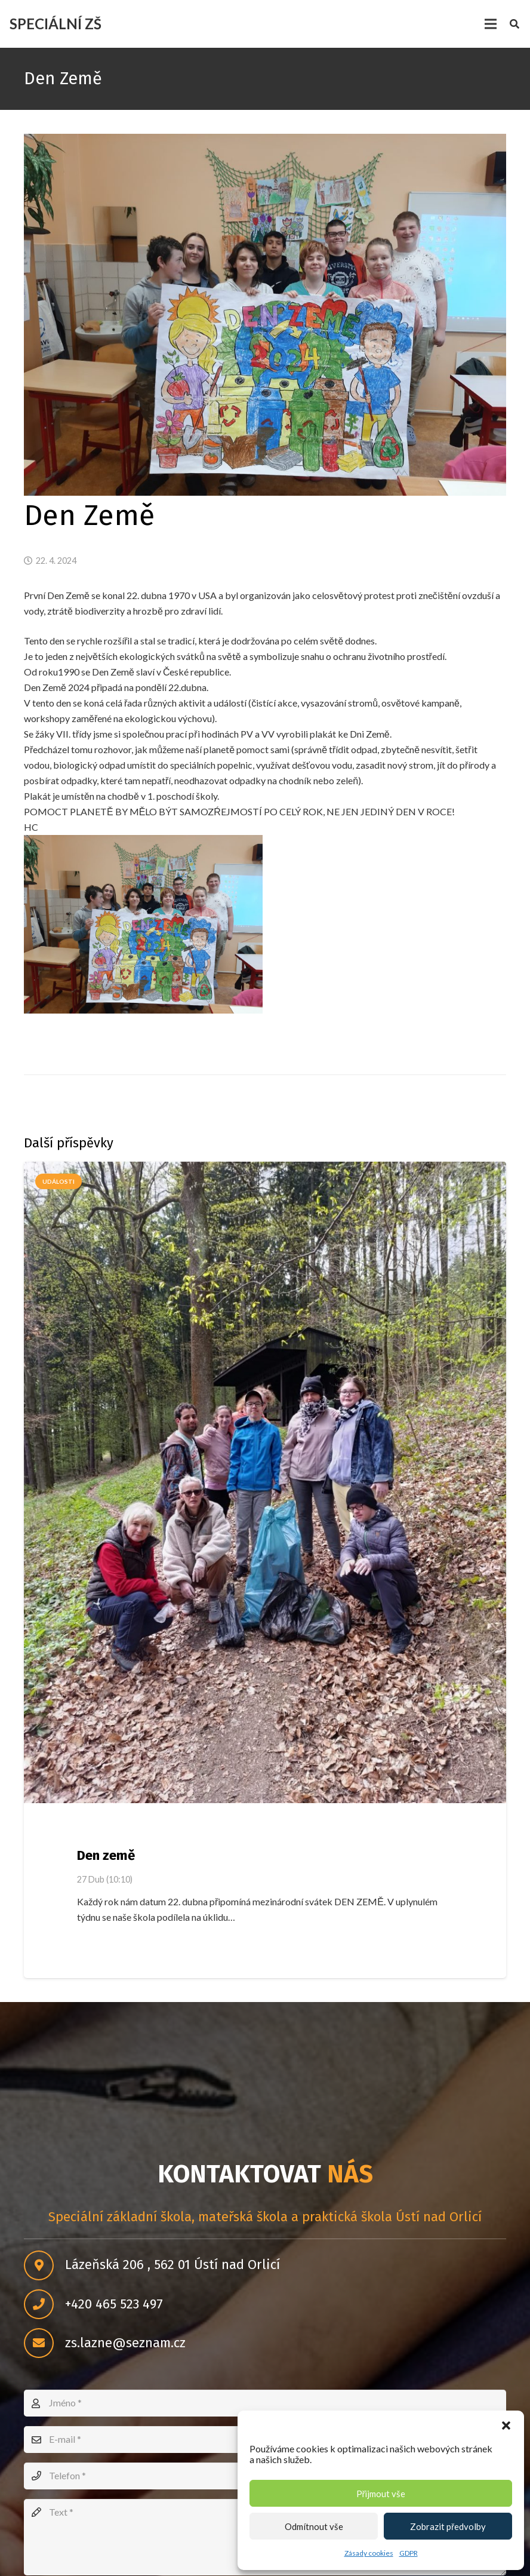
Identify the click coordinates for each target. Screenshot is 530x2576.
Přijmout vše (381, 2493)
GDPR (408, 2553)
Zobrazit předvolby (448, 2526)
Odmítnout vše (314, 2526)
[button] (506, 2425)
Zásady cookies (368, 2553)
